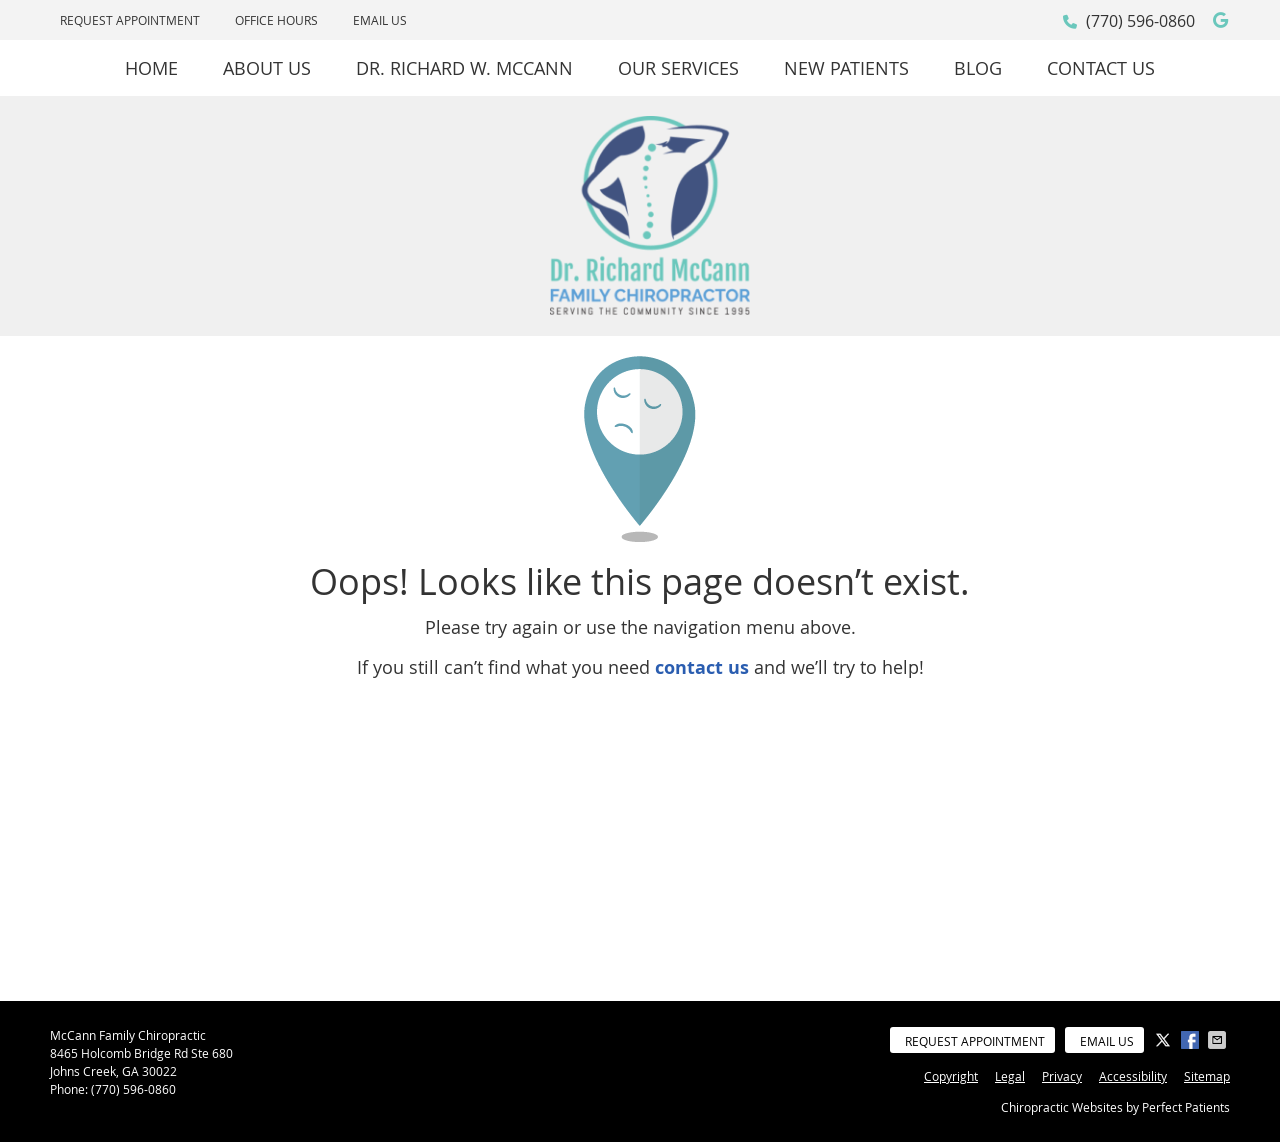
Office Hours (276, 20)
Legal (1010, 1076)
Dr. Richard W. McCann (464, 68)
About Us (267, 68)
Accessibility (1133, 1076)
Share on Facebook (1192, 1040)
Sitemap (1207, 1076)
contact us (702, 667)
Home (151, 68)
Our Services (678, 68)
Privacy (1062, 1076)
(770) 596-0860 (1140, 21)
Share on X (1165, 1040)
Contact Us (1101, 68)
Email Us (380, 20)
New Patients (846, 68)
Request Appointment (130, 20)
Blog (978, 68)
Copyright (951, 1076)
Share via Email (1219, 1040)
